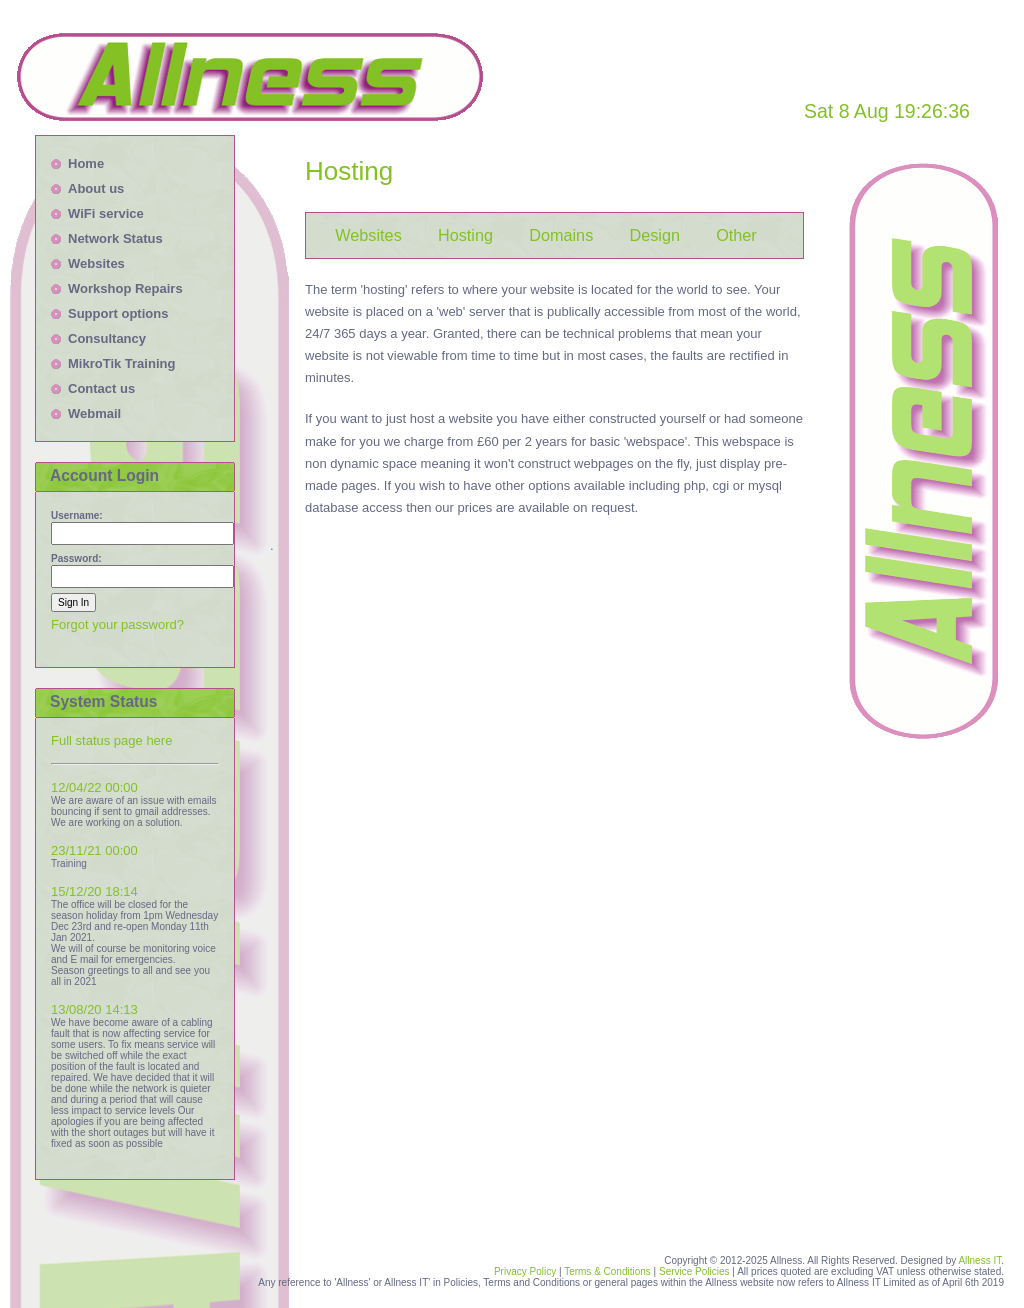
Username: (77, 515)
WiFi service (106, 213)
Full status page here (111, 740)
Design (654, 235)
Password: (76, 558)
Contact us (101, 388)
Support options (118, 313)
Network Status (115, 238)
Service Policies (695, 1271)
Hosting (465, 235)
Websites (96, 263)
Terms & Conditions (607, 1271)
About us (96, 188)
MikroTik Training (121, 363)
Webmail (94, 413)
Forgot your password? (117, 624)
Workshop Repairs (125, 288)
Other (736, 235)
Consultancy (107, 338)
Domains (561, 235)
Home (86, 163)
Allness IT (979, 1260)
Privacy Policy (525, 1271)
